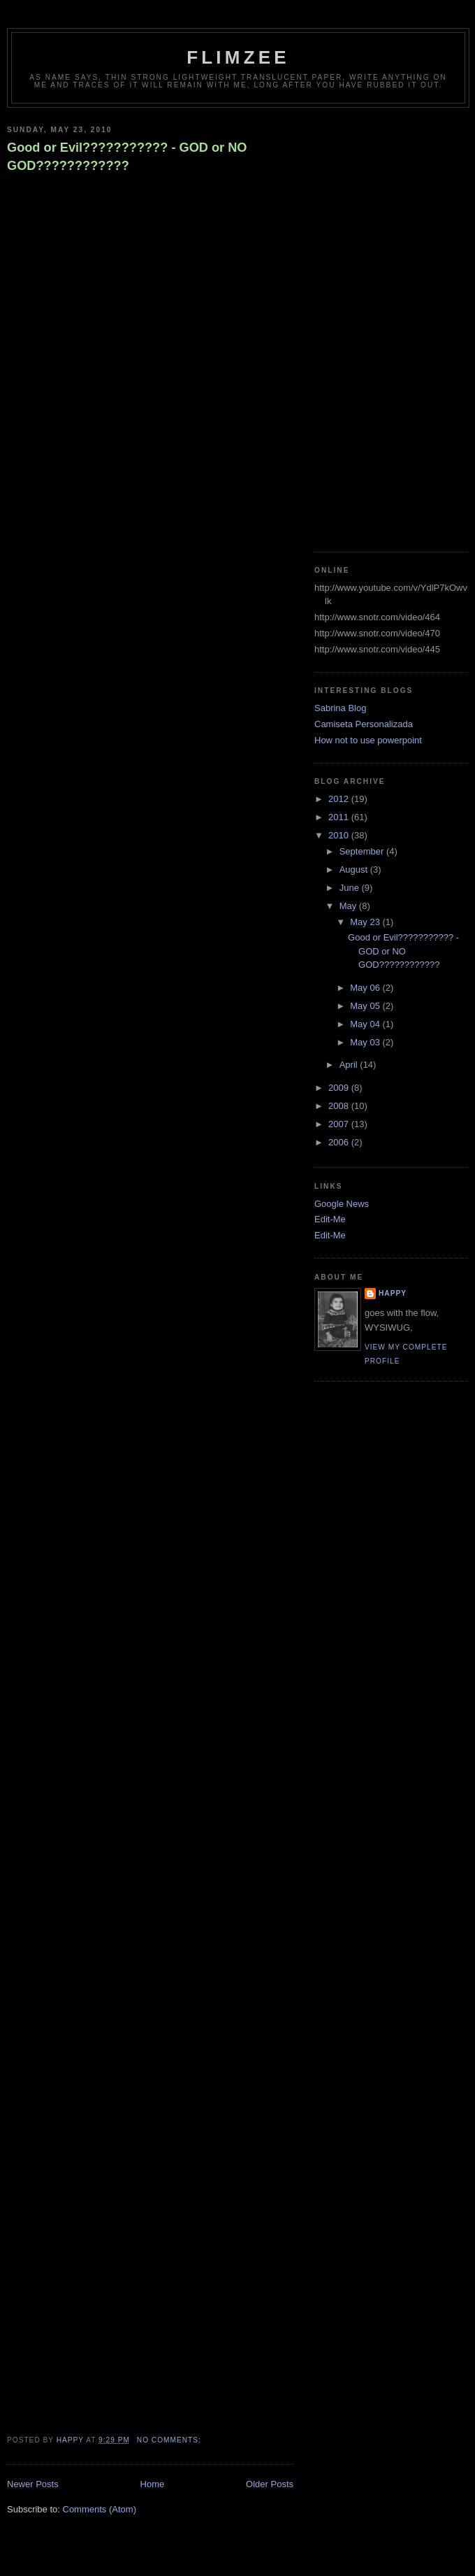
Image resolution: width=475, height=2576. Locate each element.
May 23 (366, 922)
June (350, 887)
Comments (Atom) (99, 2509)
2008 (339, 1106)
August (354, 869)
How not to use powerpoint (368, 740)
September (362, 851)
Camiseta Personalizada (363, 724)
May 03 (366, 1042)
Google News (341, 1203)
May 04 (366, 1024)
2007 (339, 1124)
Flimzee (238, 57)
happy (393, 1293)
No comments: (170, 2440)
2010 (339, 835)
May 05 (366, 1006)
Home (152, 2484)
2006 (339, 1142)
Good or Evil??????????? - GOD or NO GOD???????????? (127, 156)
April (349, 1064)
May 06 (366, 987)
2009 (339, 1087)
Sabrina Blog (340, 708)
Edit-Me (330, 1219)
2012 (339, 799)
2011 (339, 817)
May (349, 906)
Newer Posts (33, 2484)
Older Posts (269, 2484)
